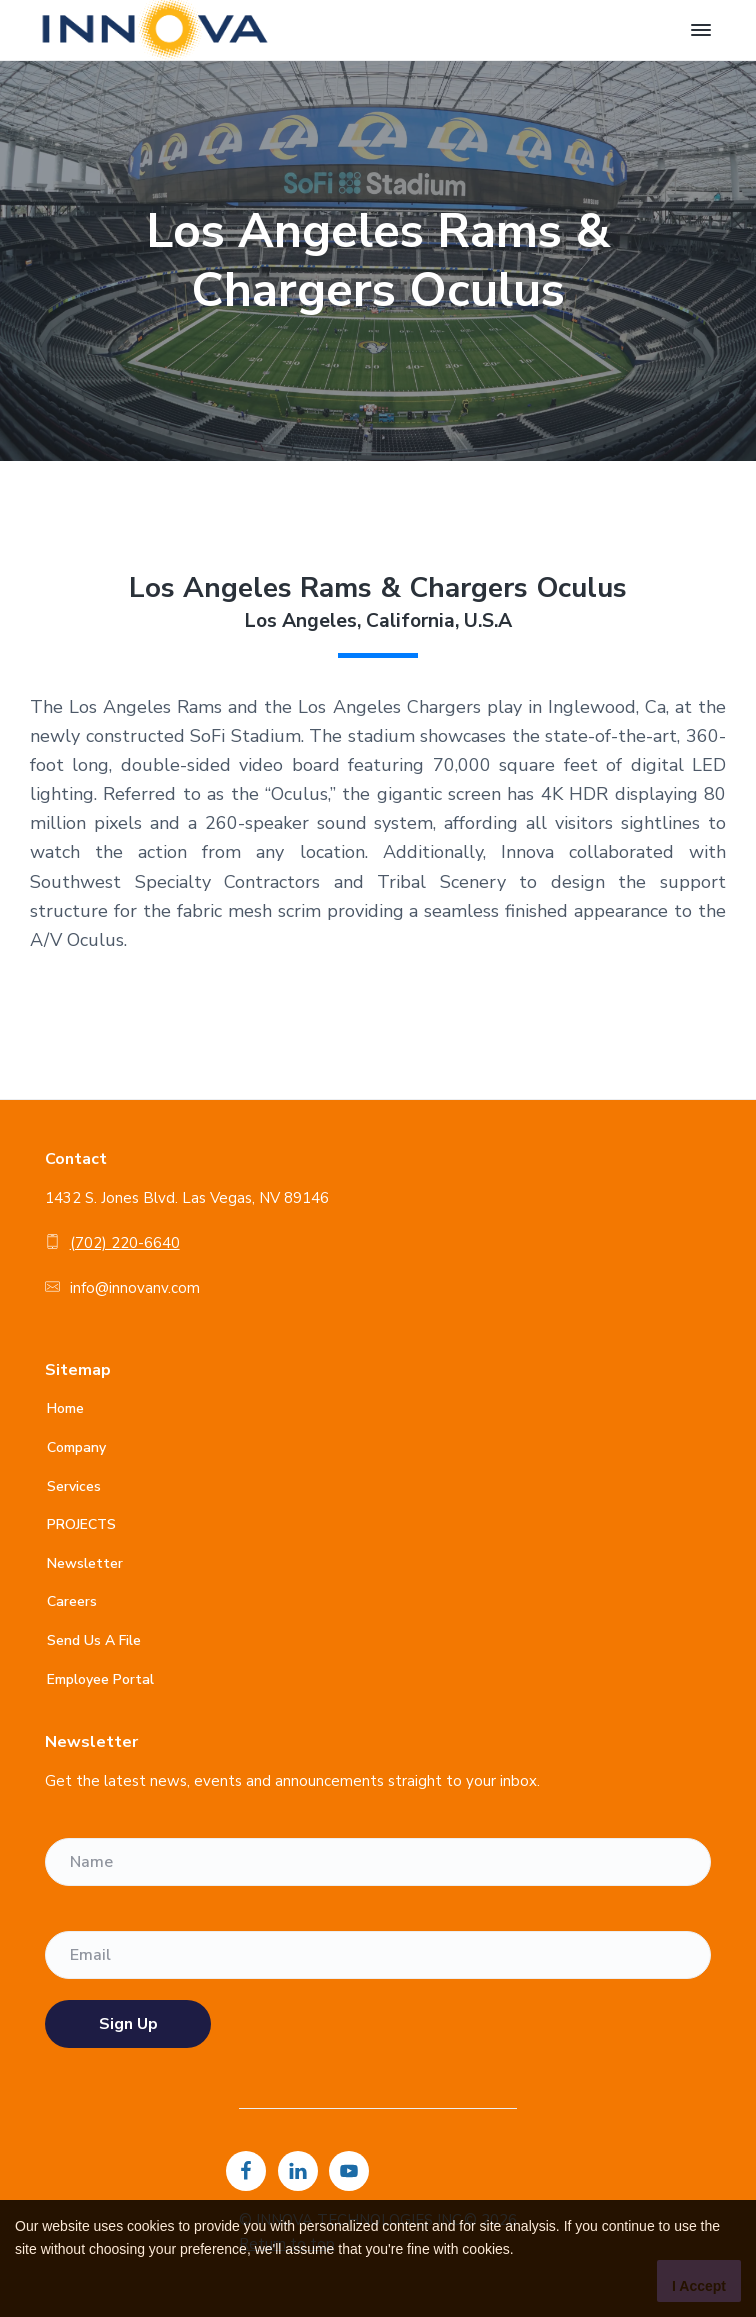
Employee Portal (100, 1679)
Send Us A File (94, 1640)
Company (76, 1447)
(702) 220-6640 (125, 1243)
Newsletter (85, 1563)
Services (74, 1486)
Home (65, 1408)
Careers (72, 1601)
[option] (378, 261)
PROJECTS (81, 1524)
